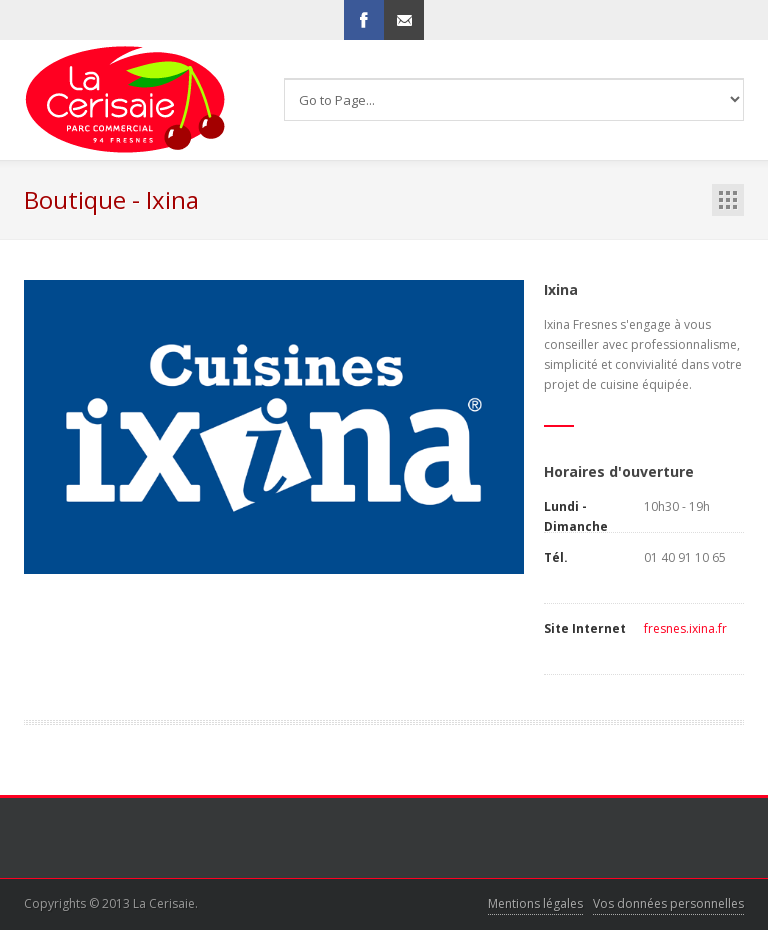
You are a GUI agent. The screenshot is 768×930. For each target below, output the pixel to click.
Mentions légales (535, 903)
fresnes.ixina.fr (685, 628)
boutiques (728, 200)
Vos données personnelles (668, 903)
